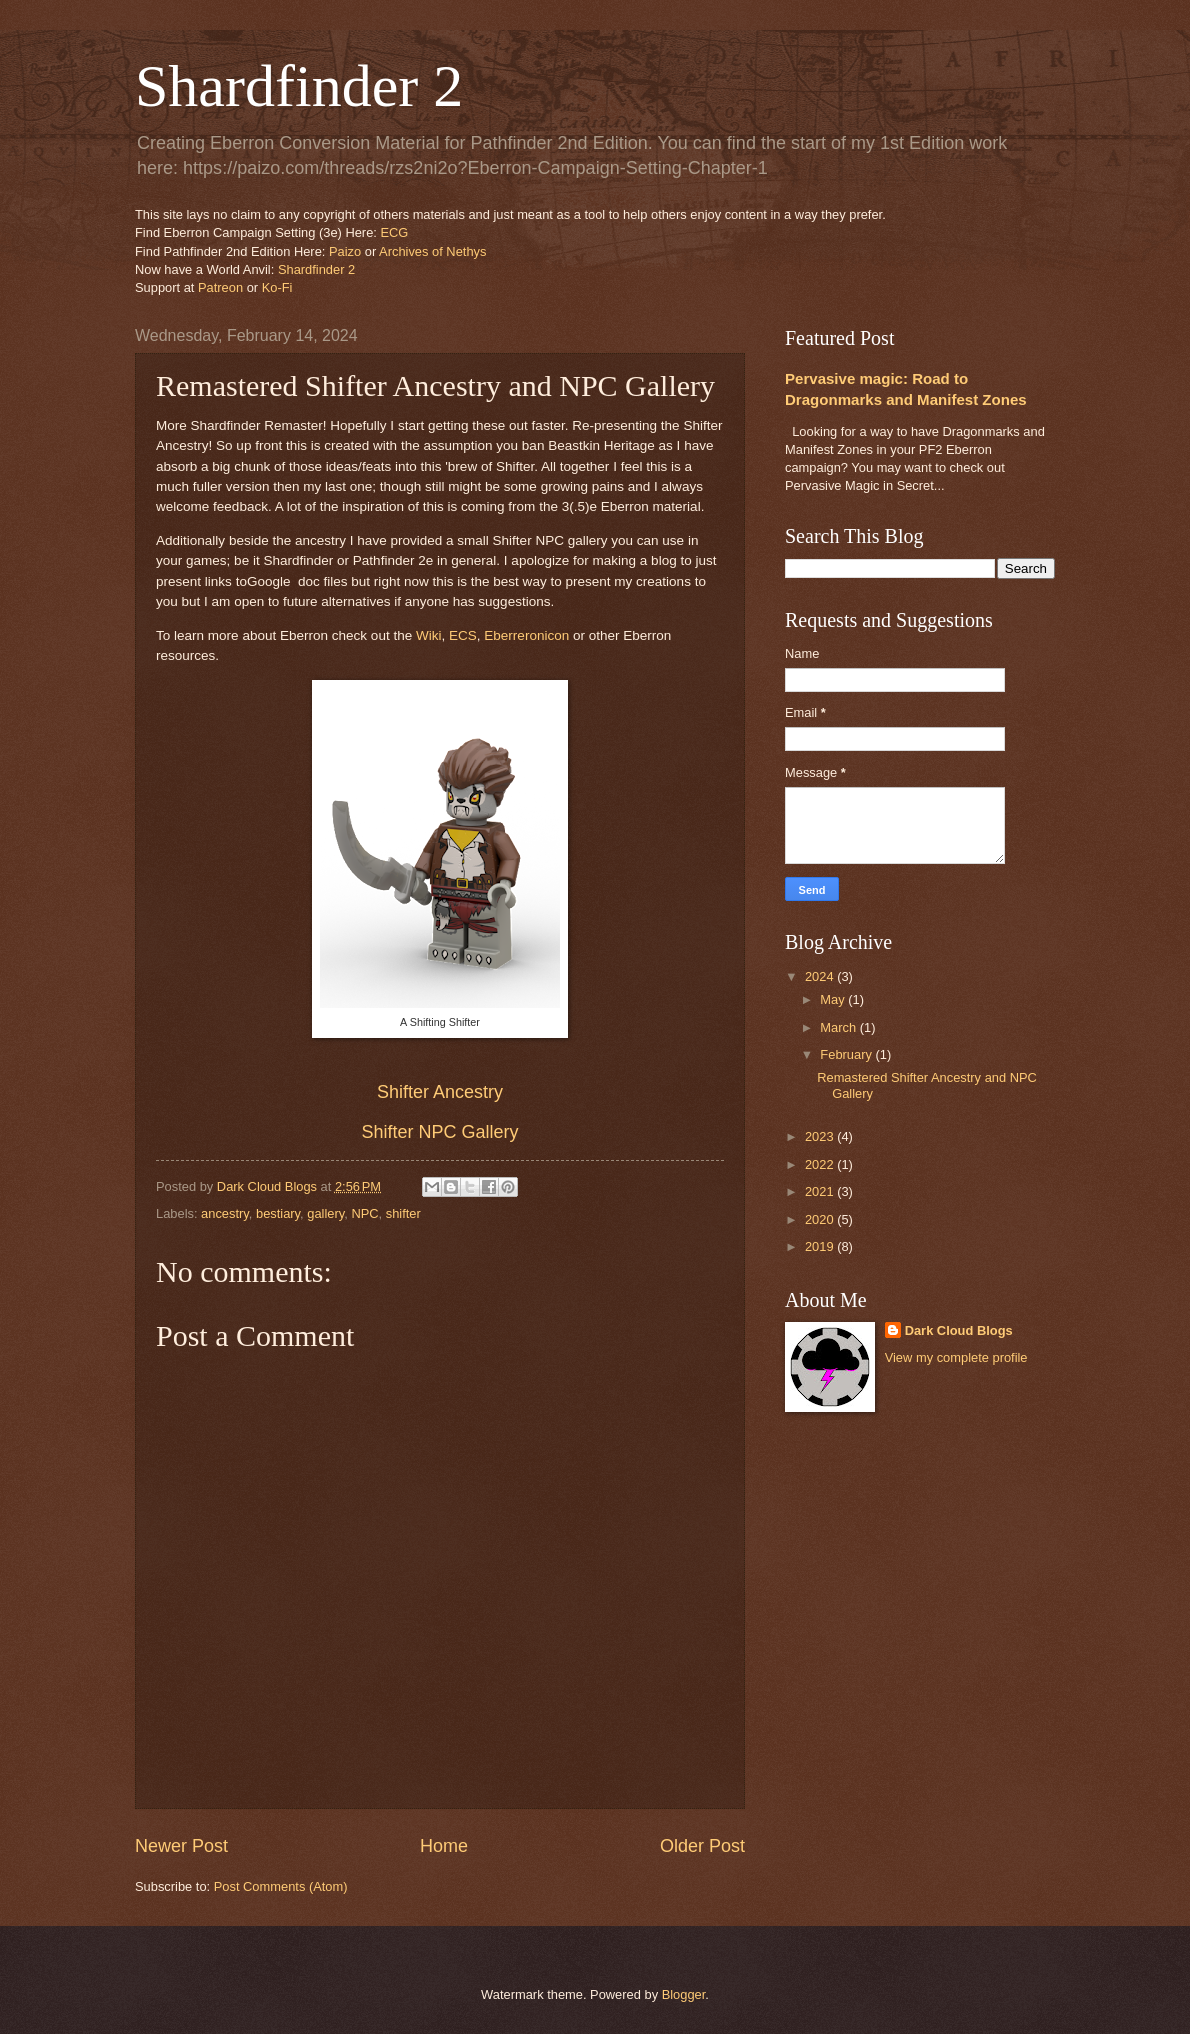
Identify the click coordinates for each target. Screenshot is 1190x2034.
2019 (821, 1246)
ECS (463, 635)
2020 (821, 1219)
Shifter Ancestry (440, 1092)
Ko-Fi (277, 287)
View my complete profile (956, 1357)
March (839, 1027)
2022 (821, 1164)
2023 (821, 1136)
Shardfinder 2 (299, 86)
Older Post (702, 1846)
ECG (394, 232)
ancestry (225, 1213)
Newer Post (181, 1846)
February (847, 1054)
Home (444, 1846)
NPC (364, 1213)
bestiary (278, 1213)
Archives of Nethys (432, 251)
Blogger (684, 1994)
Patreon (220, 287)
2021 (821, 1191)
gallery (325, 1213)
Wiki (429, 635)
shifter (403, 1213)
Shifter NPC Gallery (439, 1132)
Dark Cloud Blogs (959, 1330)
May (834, 999)
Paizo (345, 251)
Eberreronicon (526, 635)
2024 (821, 976)
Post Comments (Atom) (281, 1886)
